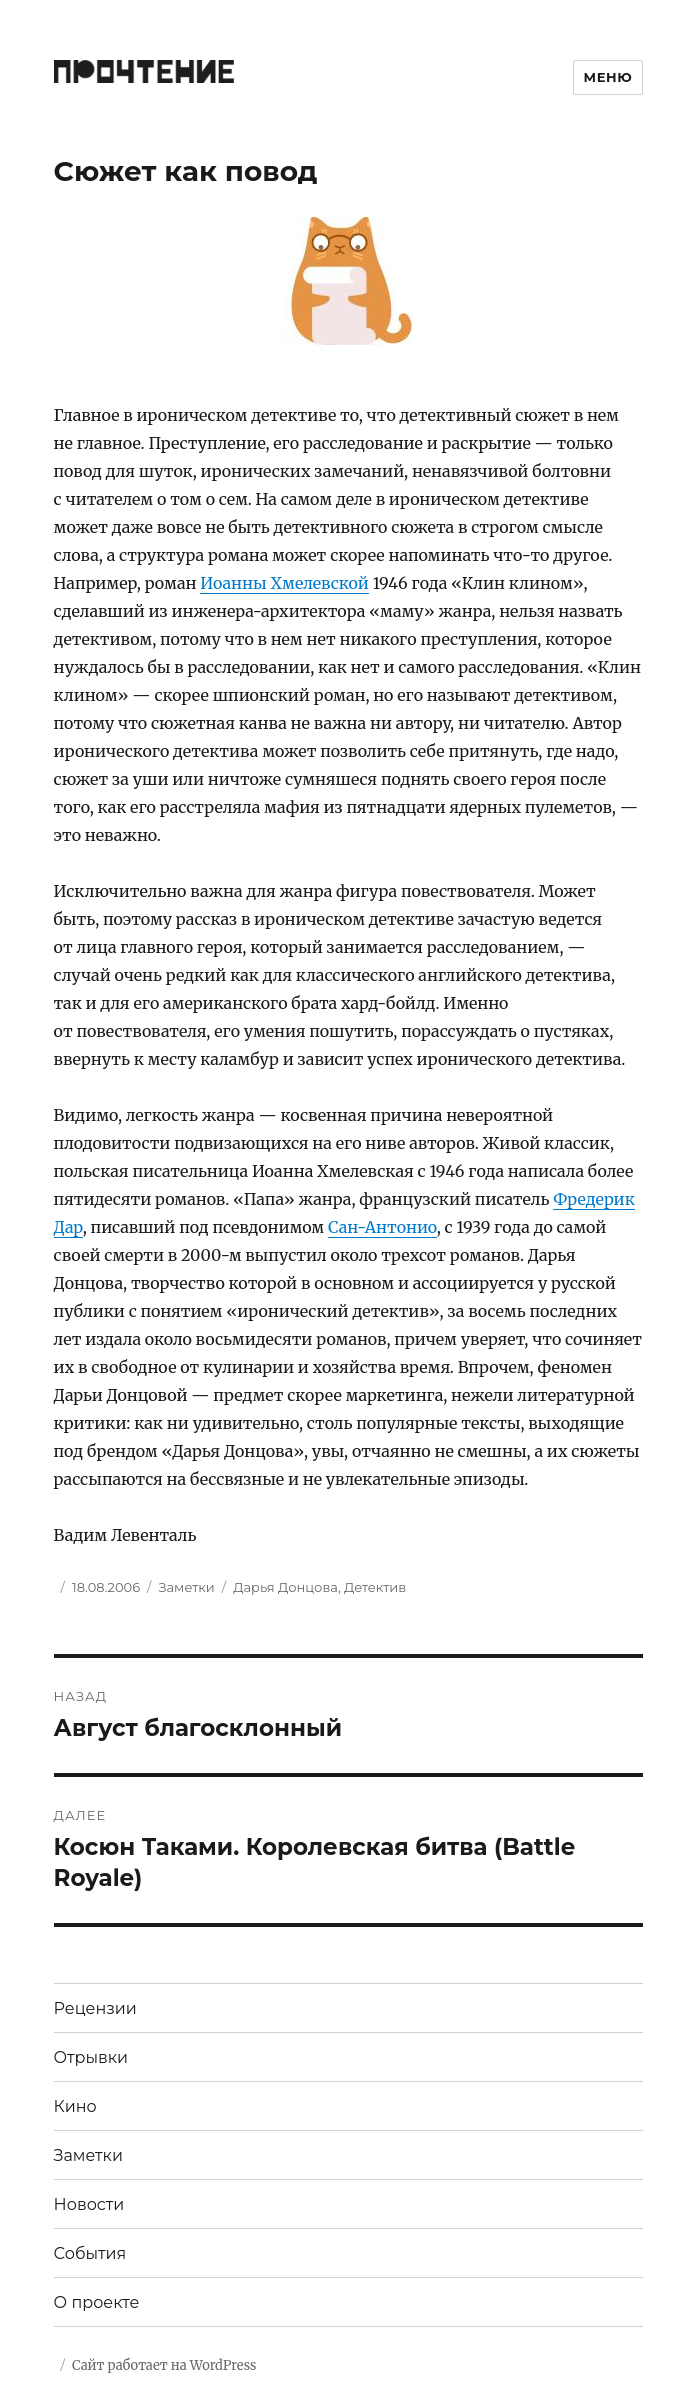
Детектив (375, 1587)
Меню (608, 77)
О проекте (97, 2302)
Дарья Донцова (285, 1587)
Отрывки (91, 2057)
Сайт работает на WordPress (164, 2365)
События (90, 2253)
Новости (89, 2204)
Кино (75, 2106)
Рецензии (95, 2008)
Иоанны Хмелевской (284, 583)
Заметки (186, 1587)
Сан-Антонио (382, 1227)
